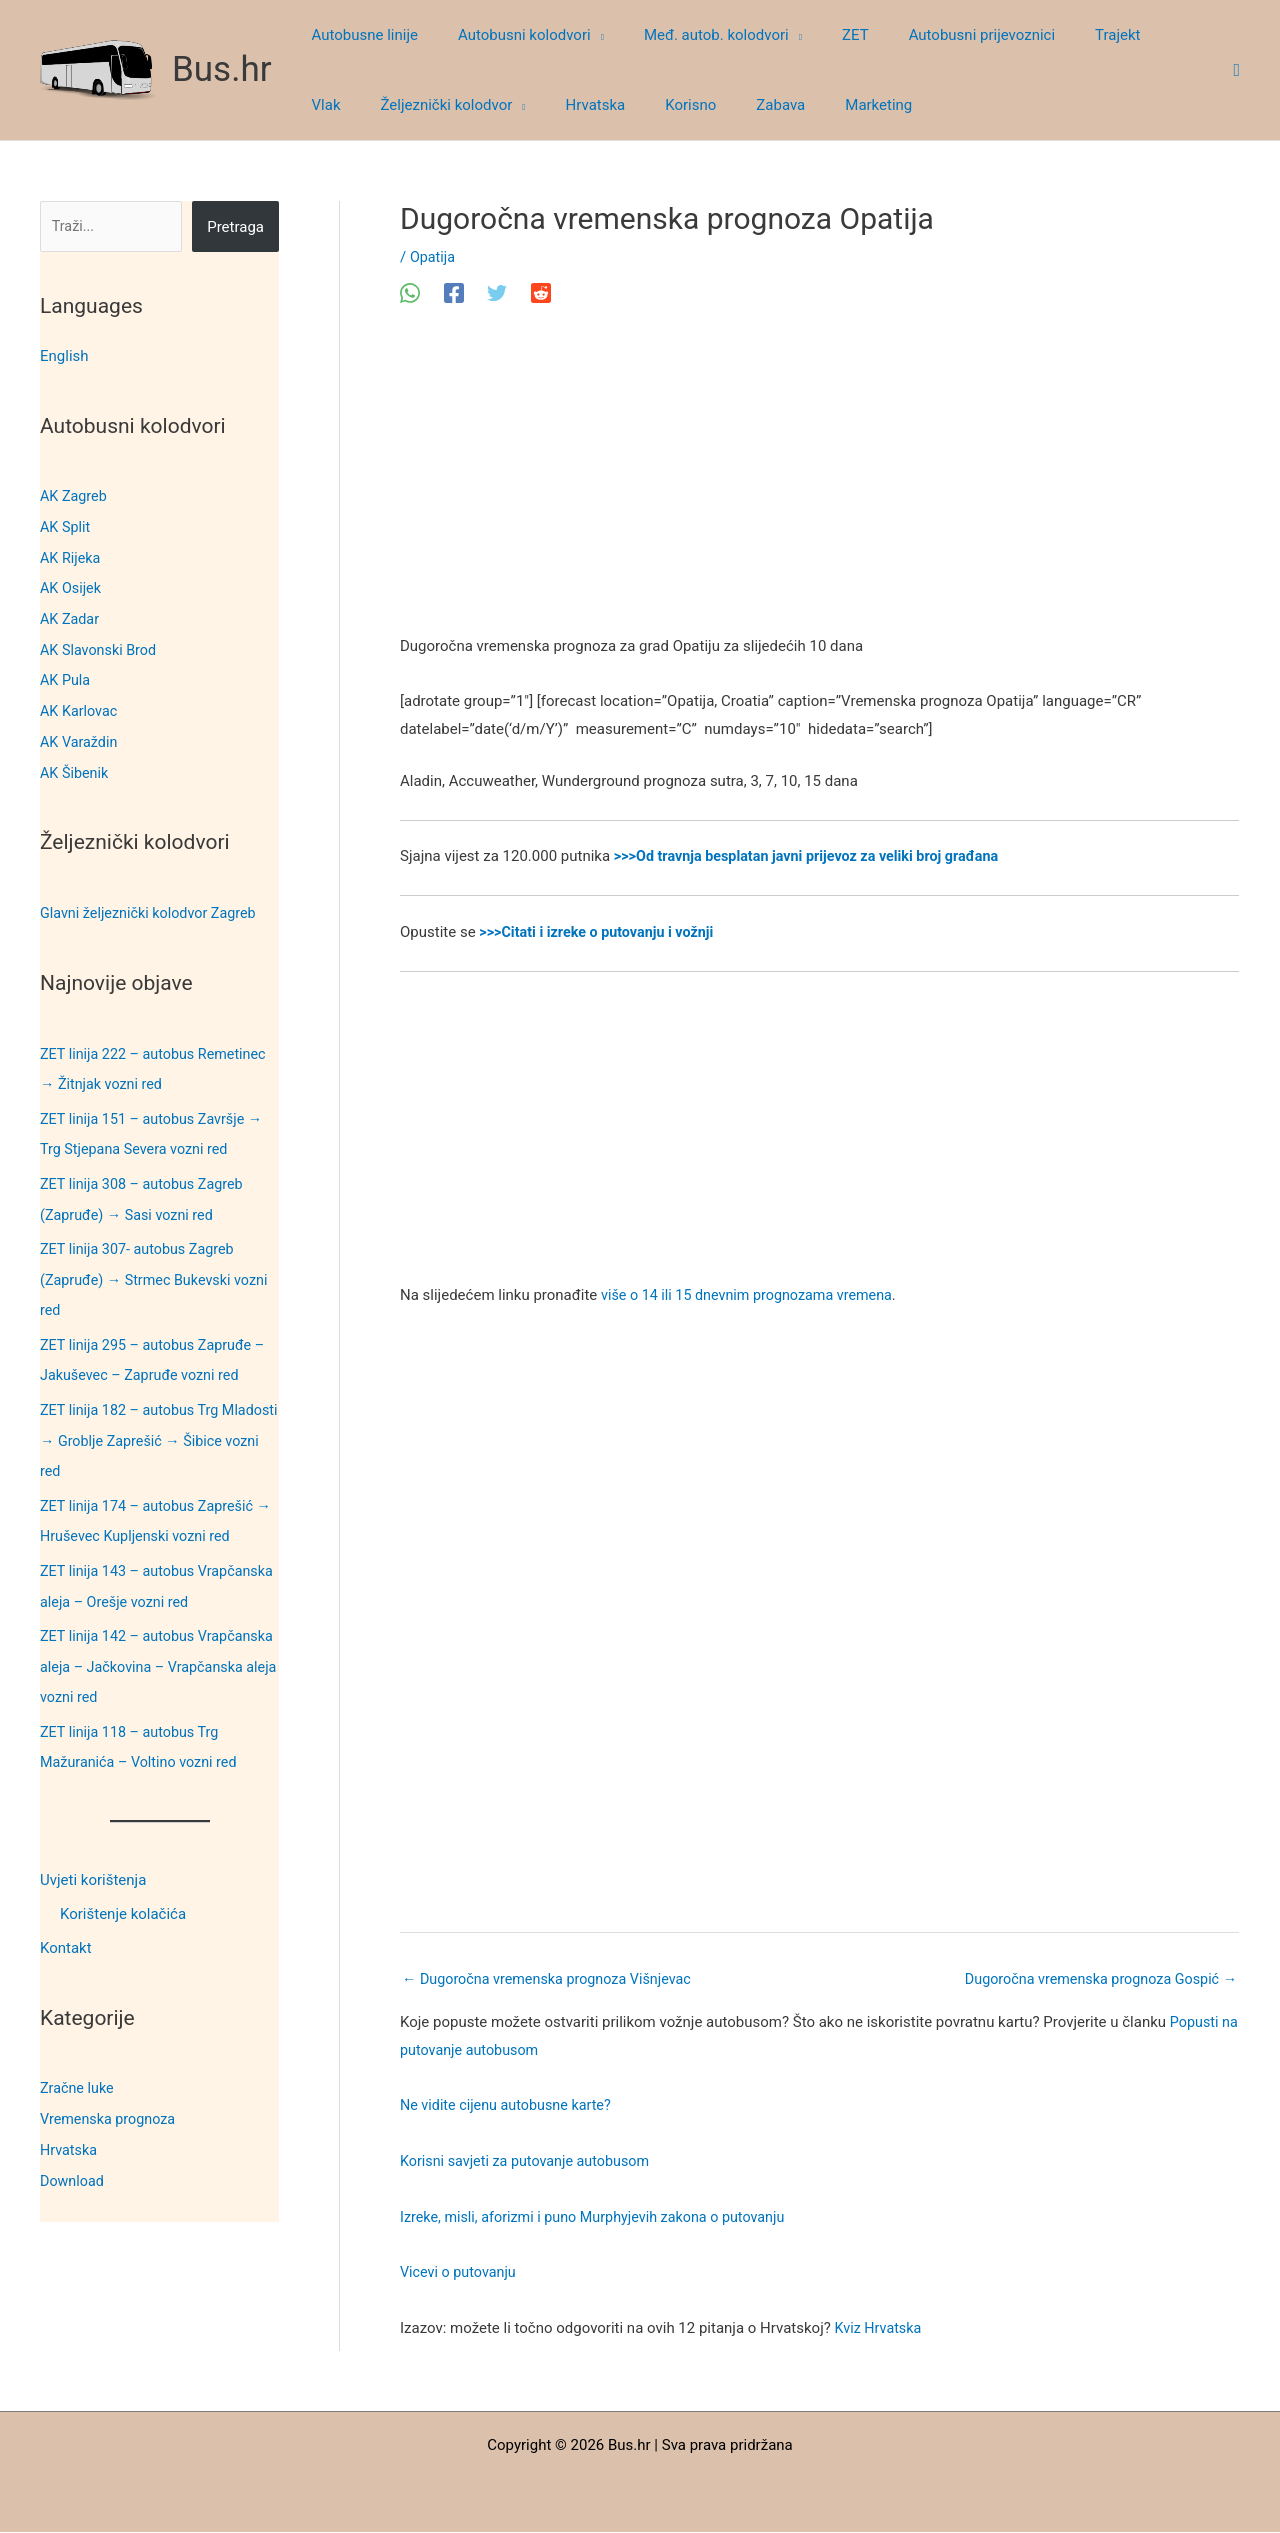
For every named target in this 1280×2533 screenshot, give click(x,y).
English (64, 356)
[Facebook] (454, 293)
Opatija (433, 257)
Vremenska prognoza (111, 2093)
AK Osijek (72, 586)
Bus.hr (222, 69)
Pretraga (235, 227)
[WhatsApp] (410, 293)
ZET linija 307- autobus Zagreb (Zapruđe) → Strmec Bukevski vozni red (159, 1267)
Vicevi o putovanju (460, 2274)
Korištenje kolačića (123, 1890)
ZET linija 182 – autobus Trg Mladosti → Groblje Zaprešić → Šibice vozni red (144, 1424)
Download (73, 2153)
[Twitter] (497, 293)
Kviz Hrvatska (880, 2330)
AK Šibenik (75, 766)
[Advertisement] (819, 485)
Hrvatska (70, 2123)
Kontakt (66, 1924)
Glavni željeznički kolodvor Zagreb (153, 905)
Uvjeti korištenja (93, 1856)
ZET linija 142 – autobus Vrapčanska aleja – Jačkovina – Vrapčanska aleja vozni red (146, 1645)
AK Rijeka (71, 556)
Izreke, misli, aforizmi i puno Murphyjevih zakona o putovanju (601, 2218)
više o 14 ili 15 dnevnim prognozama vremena (753, 1295)
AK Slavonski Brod (101, 646)
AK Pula (66, 676)
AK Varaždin (80, 736)
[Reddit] (541, 293)
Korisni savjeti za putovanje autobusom (530, 2163)
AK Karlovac (80, 706)
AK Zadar (71, 616)
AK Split (66, 526)
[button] (582, 35)
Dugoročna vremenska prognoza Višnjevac (553, 1980)
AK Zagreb (75, 496)
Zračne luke (78, 2063)
